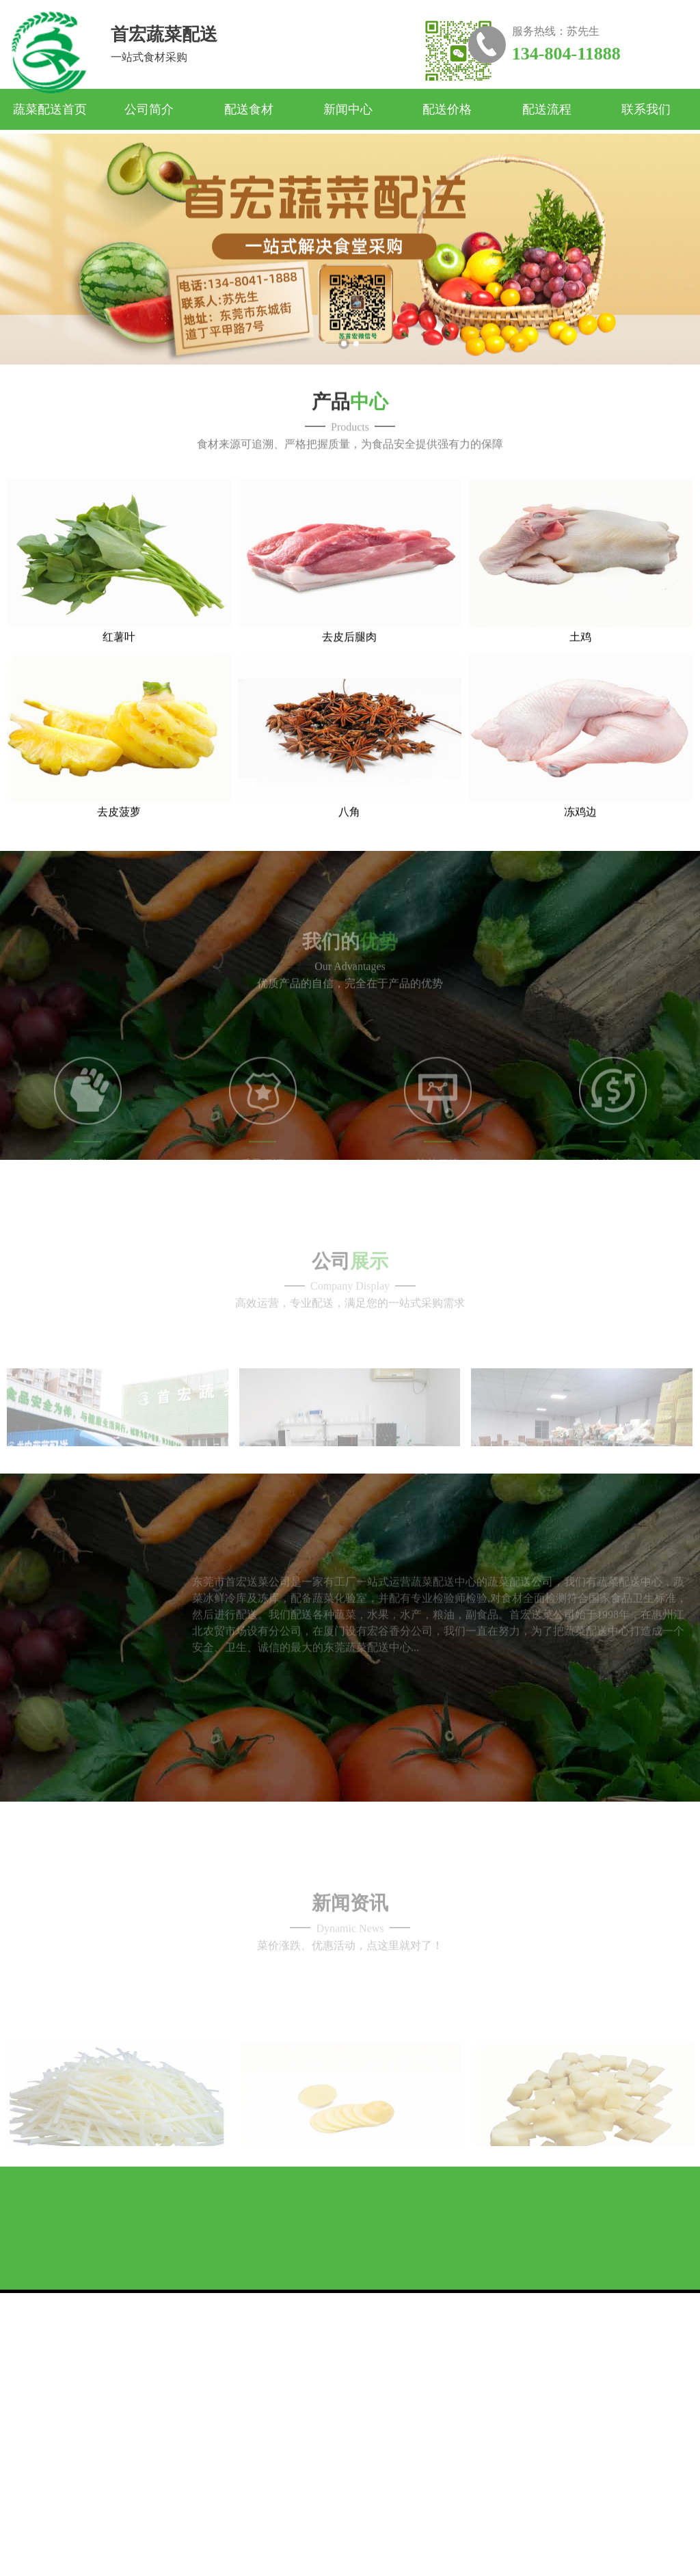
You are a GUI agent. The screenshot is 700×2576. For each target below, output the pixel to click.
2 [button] (356, 369)
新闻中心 (348, 109)
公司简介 (149, 109)
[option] (350, 274)
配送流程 (546, 109)
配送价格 (447, 109)
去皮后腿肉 (349, 675)
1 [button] (344, 369)
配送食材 (248, 109)
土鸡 (580, 675)
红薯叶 (119, 675)
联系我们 (646, 109)
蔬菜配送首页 (50, 109)
